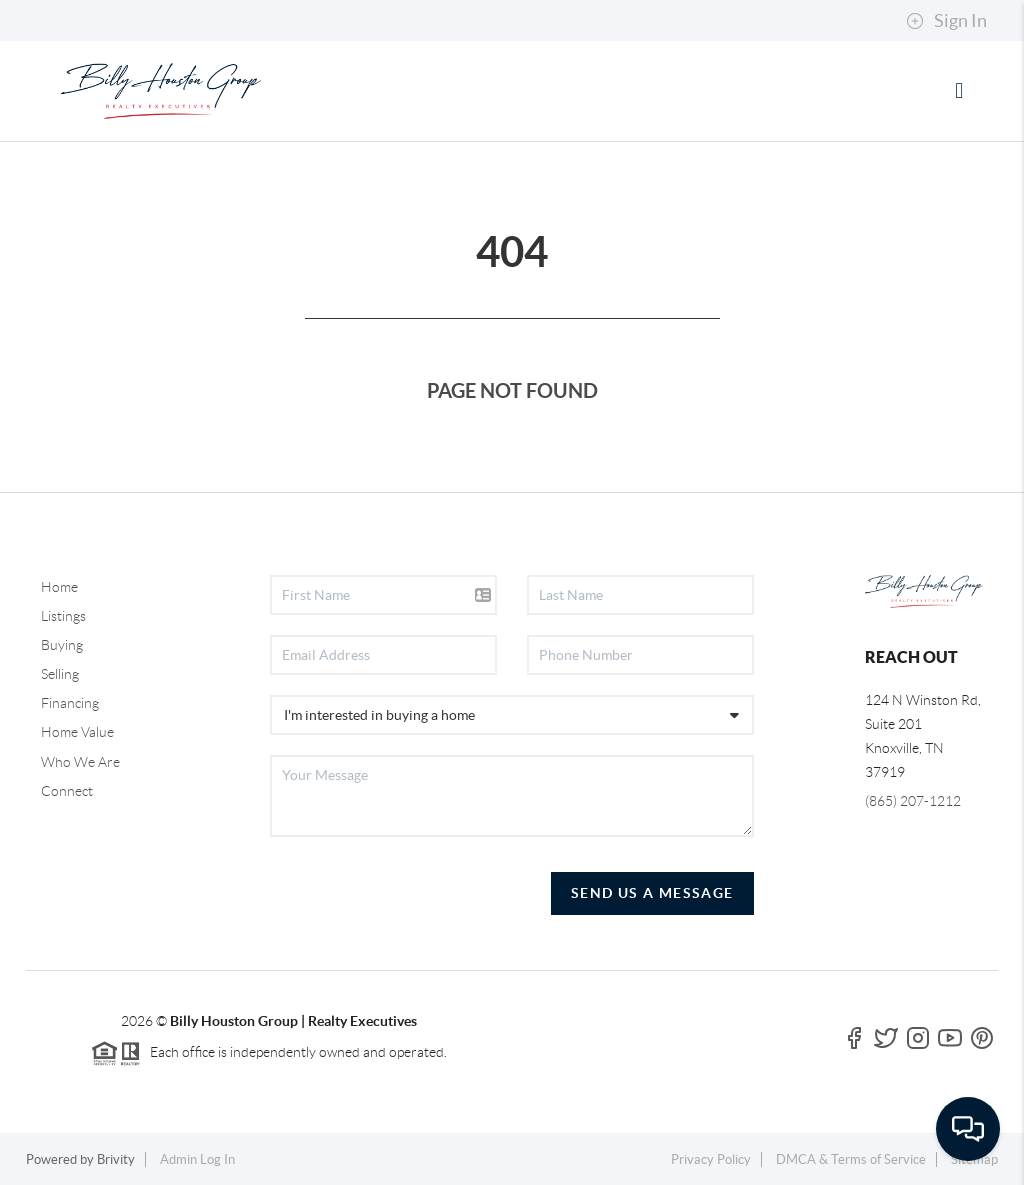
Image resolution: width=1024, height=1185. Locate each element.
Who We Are (80, 762)
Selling (60, 674)
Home (59, 587)
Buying (62, 645)
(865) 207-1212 (913, 801)
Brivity (116, 1159)
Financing (70, 703)
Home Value (77, 732)
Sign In (946, 21)
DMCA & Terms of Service (851, 1159)
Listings (63, 616)
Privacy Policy (711, 1159)
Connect (67, 791)
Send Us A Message (652, 893)
